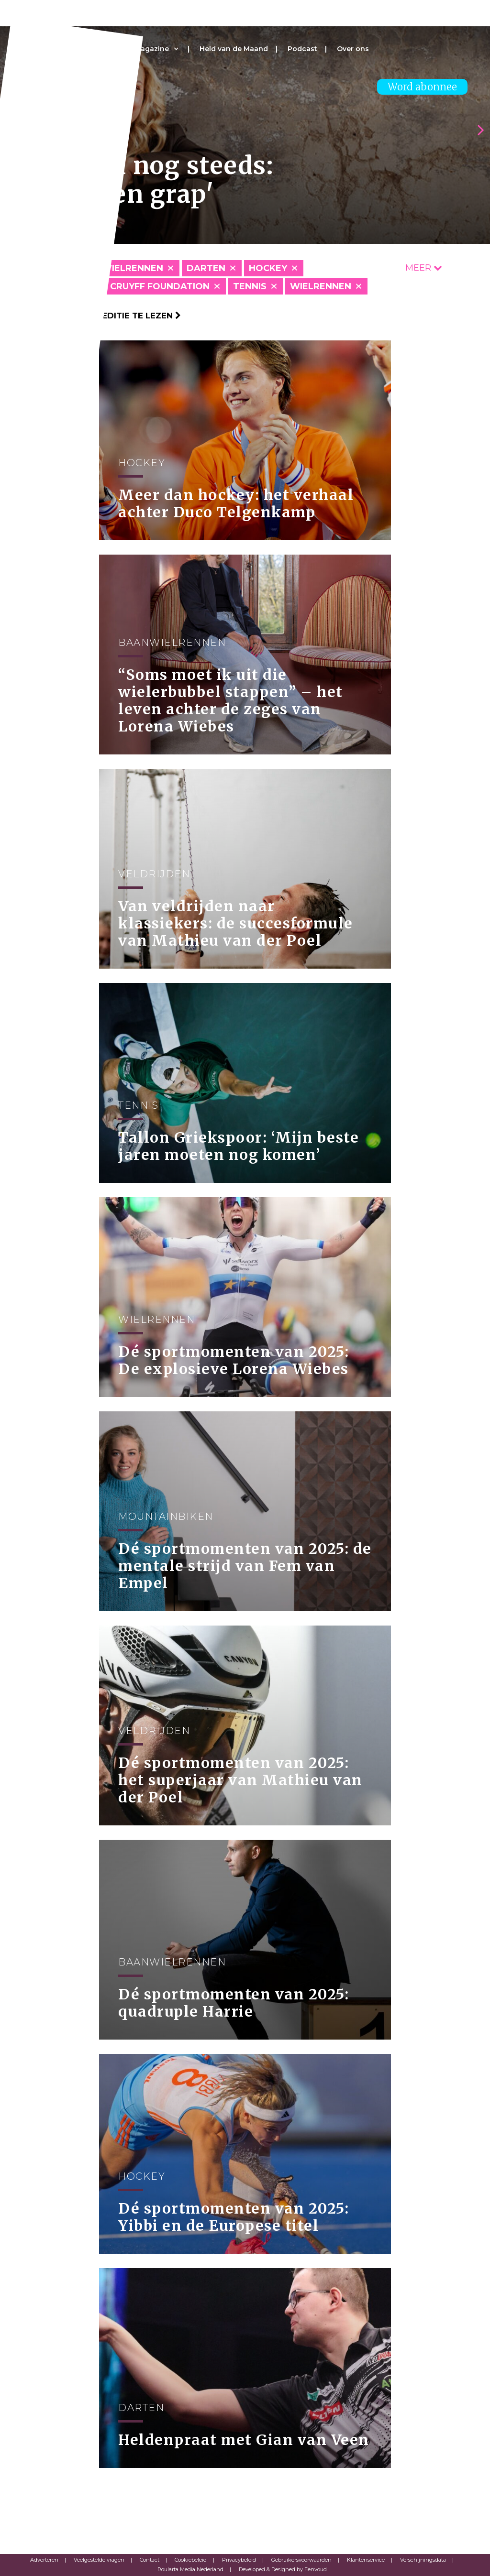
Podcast (302, 48)
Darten (206, 268)
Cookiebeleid (191, 2559)
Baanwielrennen (119, 268)
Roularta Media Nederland (190, 2569)
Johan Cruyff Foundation (142, 286)
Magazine (151, 48)
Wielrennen (320, 286)
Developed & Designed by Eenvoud (283, 2569)
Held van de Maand (234, 48)
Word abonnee (422, 87)
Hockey (268, 268)
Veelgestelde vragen (99, 2559)
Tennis (250, 286)
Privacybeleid (239, 2559)
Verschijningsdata (423, 2559)
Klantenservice (366, 2559)
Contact (149, 2559)
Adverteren (44, 2559)
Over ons (353, 48)
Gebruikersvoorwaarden (301, 2559)
